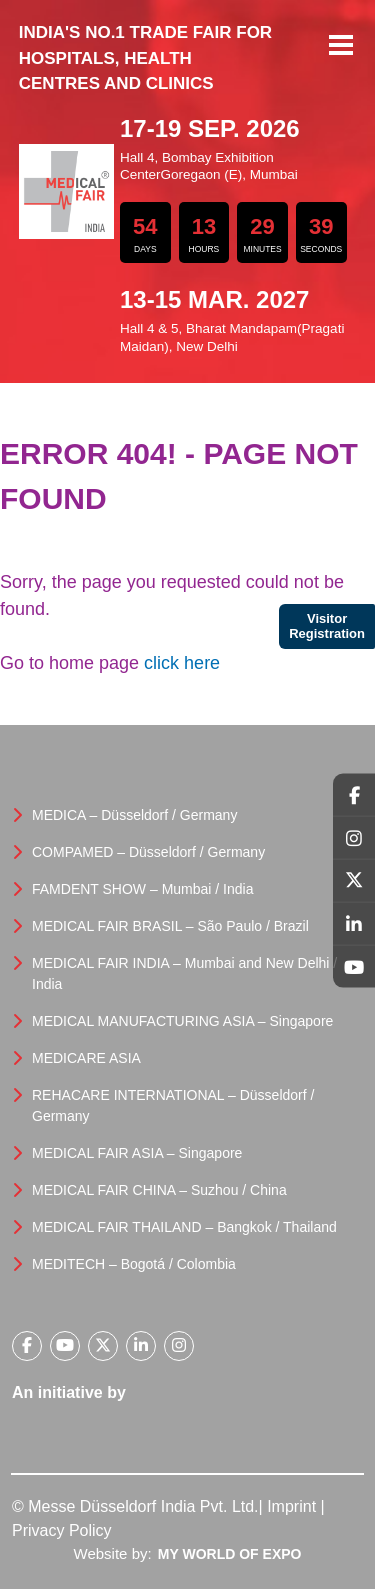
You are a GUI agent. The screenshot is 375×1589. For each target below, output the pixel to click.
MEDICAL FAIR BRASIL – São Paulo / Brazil (170, 926)
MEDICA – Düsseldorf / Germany (134, 815)
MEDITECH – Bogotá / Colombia (134, 1264)
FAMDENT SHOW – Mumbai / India (142, 889)
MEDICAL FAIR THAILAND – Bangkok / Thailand (184, 1227)
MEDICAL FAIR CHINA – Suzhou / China (159, 1190)
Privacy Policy (62, 1530)
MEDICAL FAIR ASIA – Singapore (137, 1153)
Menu (341, 47)
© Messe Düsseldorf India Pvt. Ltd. (135, 1506)
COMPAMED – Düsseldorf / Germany (148, 852)
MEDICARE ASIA (86, 1058)
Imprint (291, 1506)
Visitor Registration (327, 626)
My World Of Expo (230, 1554)
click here (182, 663)
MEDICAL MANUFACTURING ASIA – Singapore (182, 1021)
